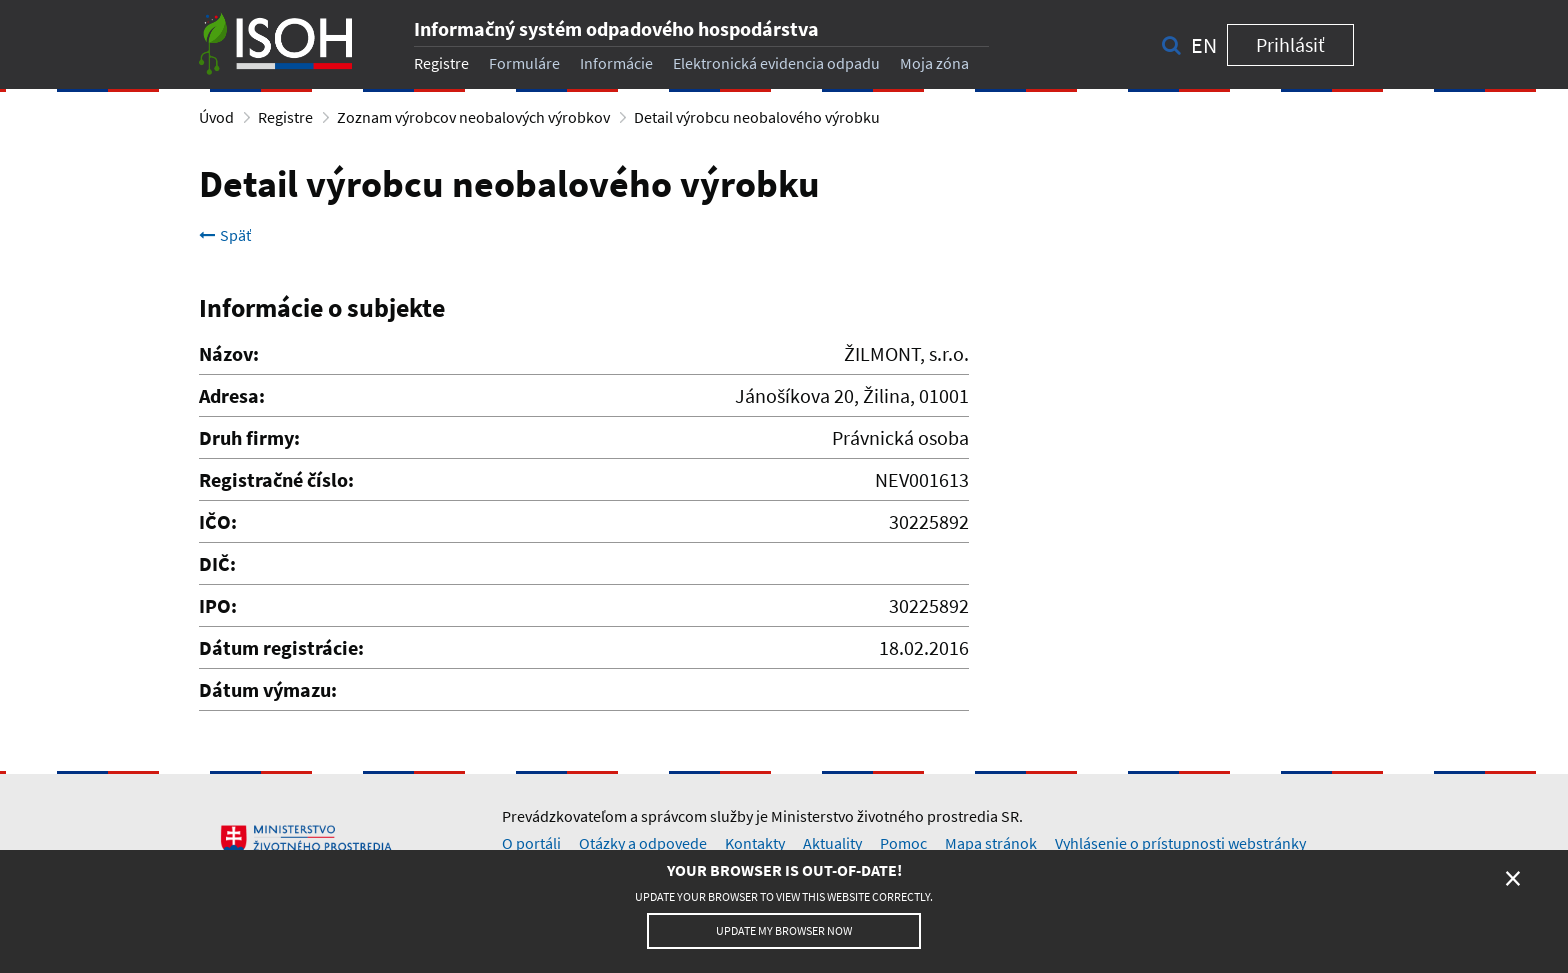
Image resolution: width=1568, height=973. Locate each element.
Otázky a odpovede (643, 843)
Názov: (229, 353)
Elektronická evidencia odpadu (776, 63)
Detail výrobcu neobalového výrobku (757, 117)
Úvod (216, 117)
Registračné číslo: (276, 479)
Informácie (616, 63)
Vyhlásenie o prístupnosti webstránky (1180, 843)
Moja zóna (934, 63)
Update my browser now (784, 930)
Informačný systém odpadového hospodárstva (616, 28)
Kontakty (755, 843)
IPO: (218, 605)
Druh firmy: (249, 437)
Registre (441, 63)
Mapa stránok (991, 843)
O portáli (531, 843)
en (1204, 45)
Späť (225, 235)
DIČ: (217, 563)
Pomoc (903, 843)
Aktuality (832, 843)
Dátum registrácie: (281, 647)
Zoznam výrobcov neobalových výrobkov (473, 117)
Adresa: (232, 395)
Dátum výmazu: (268, 689)
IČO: (218, 521)
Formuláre (524, 63)
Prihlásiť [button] (1290, 44)
